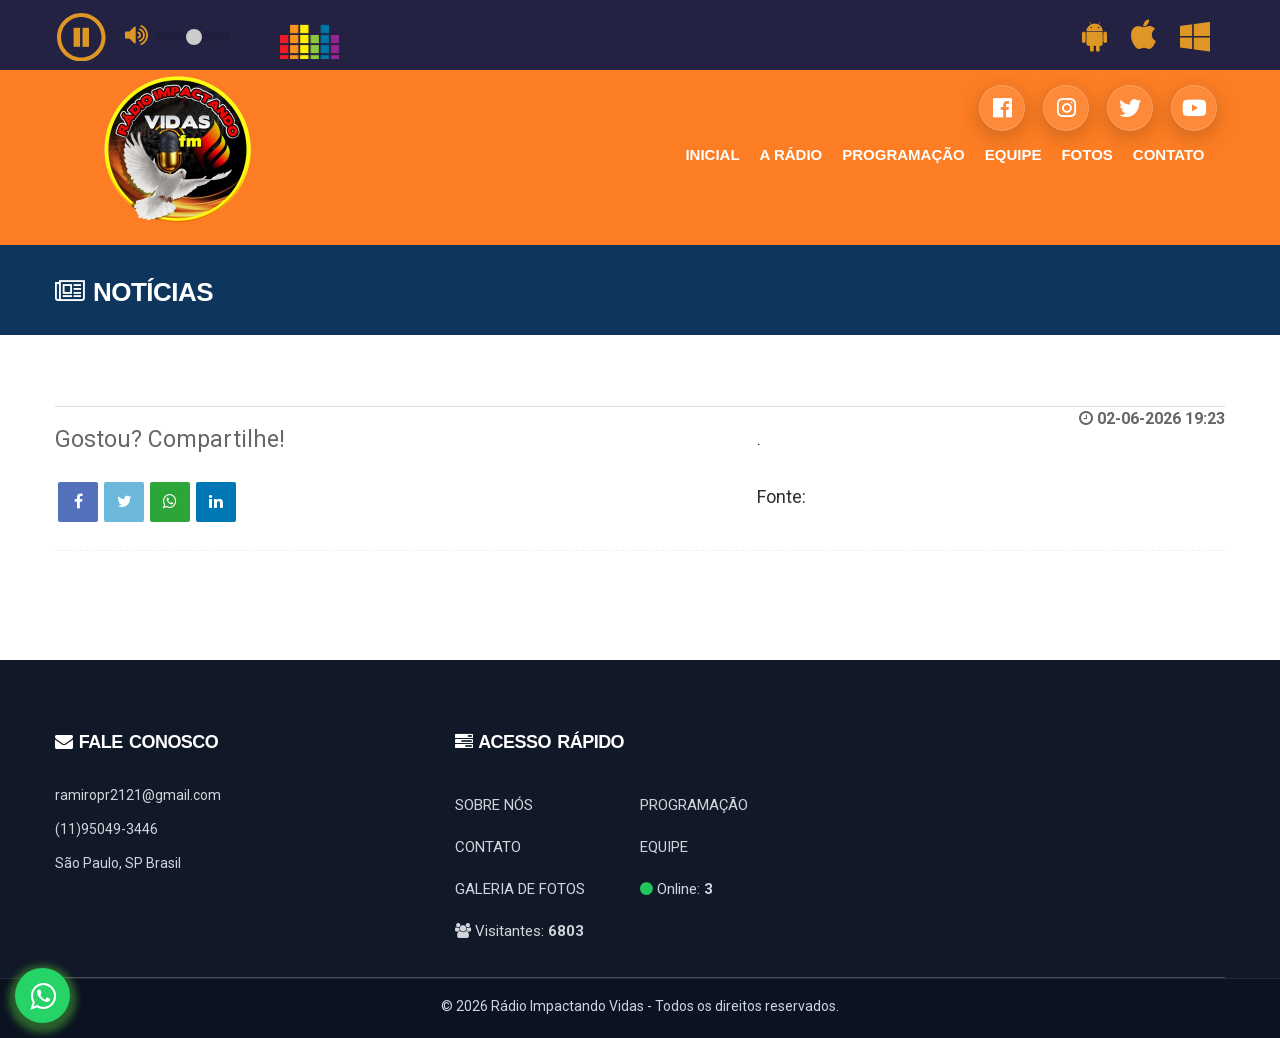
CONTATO (1169, 154)
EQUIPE (1013, 154)
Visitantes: (519, 931)
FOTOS (1086, 154)
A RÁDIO (791, 154)
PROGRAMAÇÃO (903, 154)
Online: (676, 889)
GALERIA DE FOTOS (520, 889)
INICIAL (712, 154)
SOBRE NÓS (494, 805)
